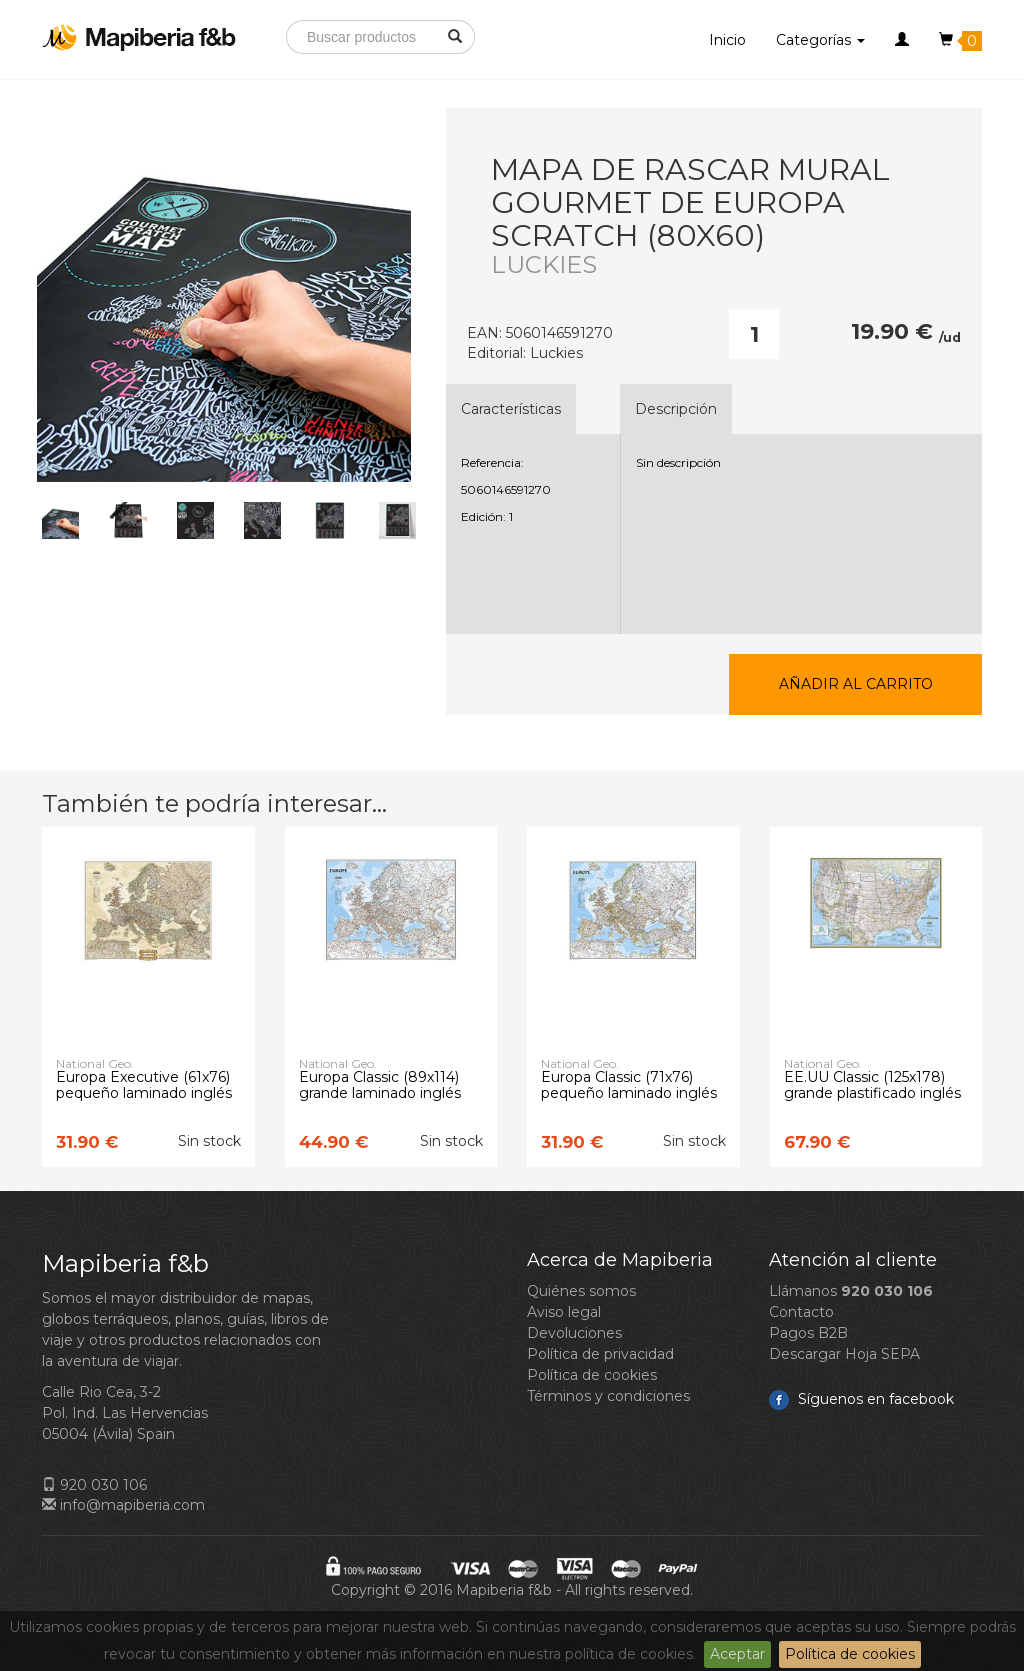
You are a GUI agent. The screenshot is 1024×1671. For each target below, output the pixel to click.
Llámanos (851, 1291)
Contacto (801, 1312)
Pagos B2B (808, 1333)
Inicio (727, 40)
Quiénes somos (581, 1291)
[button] (902, 40)
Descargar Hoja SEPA (844, 1354)
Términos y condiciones (608, 1396)
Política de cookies (850, 1654)
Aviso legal (564, 1312)
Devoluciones (574, 1333)
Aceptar (737, 1654)
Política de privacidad (600, 1354)
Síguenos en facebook (861, 1399)
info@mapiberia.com (123, 1505)
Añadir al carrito (856, 684)
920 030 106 (94, 1485)
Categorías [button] (820, 40)
